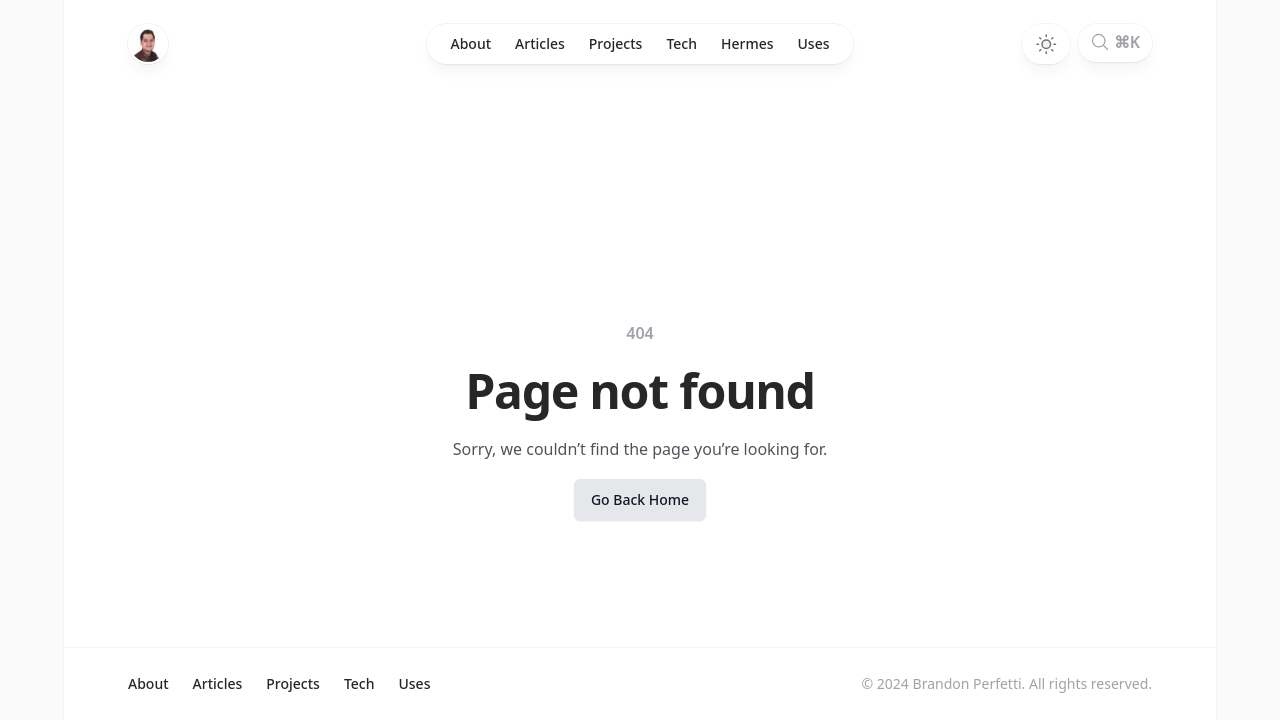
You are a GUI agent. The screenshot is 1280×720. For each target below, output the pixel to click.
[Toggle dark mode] (1046, 44)
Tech (681, 43)
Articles (540, 43)
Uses (814, 43)
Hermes (747, 43)
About (471, 43)
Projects (616, 43)
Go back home (640, 499)
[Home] (148, 44)
